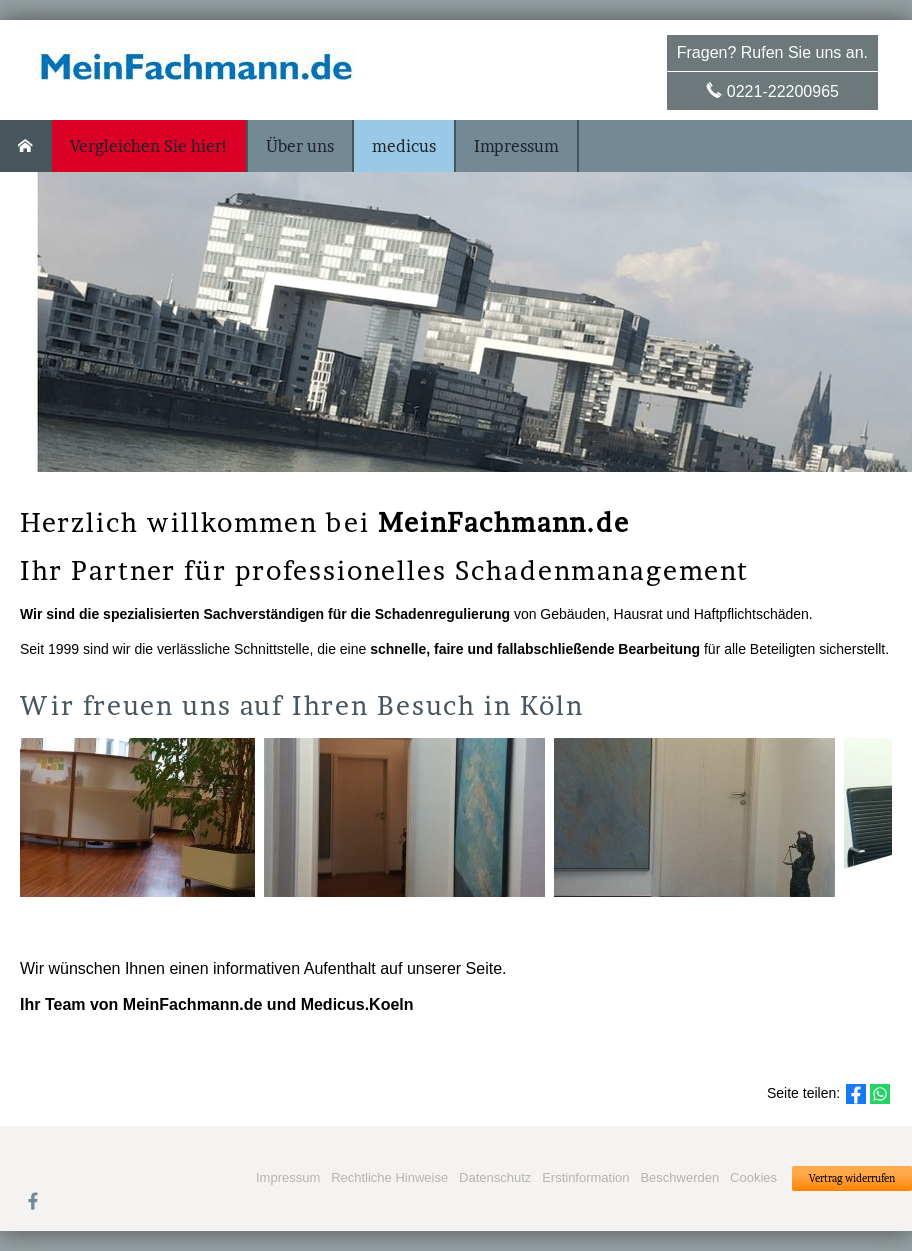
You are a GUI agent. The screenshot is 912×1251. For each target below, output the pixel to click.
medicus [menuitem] (404, 146)
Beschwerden (679, 1177)
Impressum (288, 1177)
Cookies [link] (753, 1177)
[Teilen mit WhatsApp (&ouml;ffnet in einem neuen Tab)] (880, 1094)
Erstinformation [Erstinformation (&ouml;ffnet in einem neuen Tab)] (585, 1177)
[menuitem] (26, 146)
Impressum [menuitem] (516, 146)
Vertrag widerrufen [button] (852, 1178)
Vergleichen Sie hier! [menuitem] (149, 146)
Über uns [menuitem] (300, 146)
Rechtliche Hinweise (389, 1177)
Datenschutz (495, 1177)
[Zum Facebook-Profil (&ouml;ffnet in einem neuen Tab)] (33, 1200)
